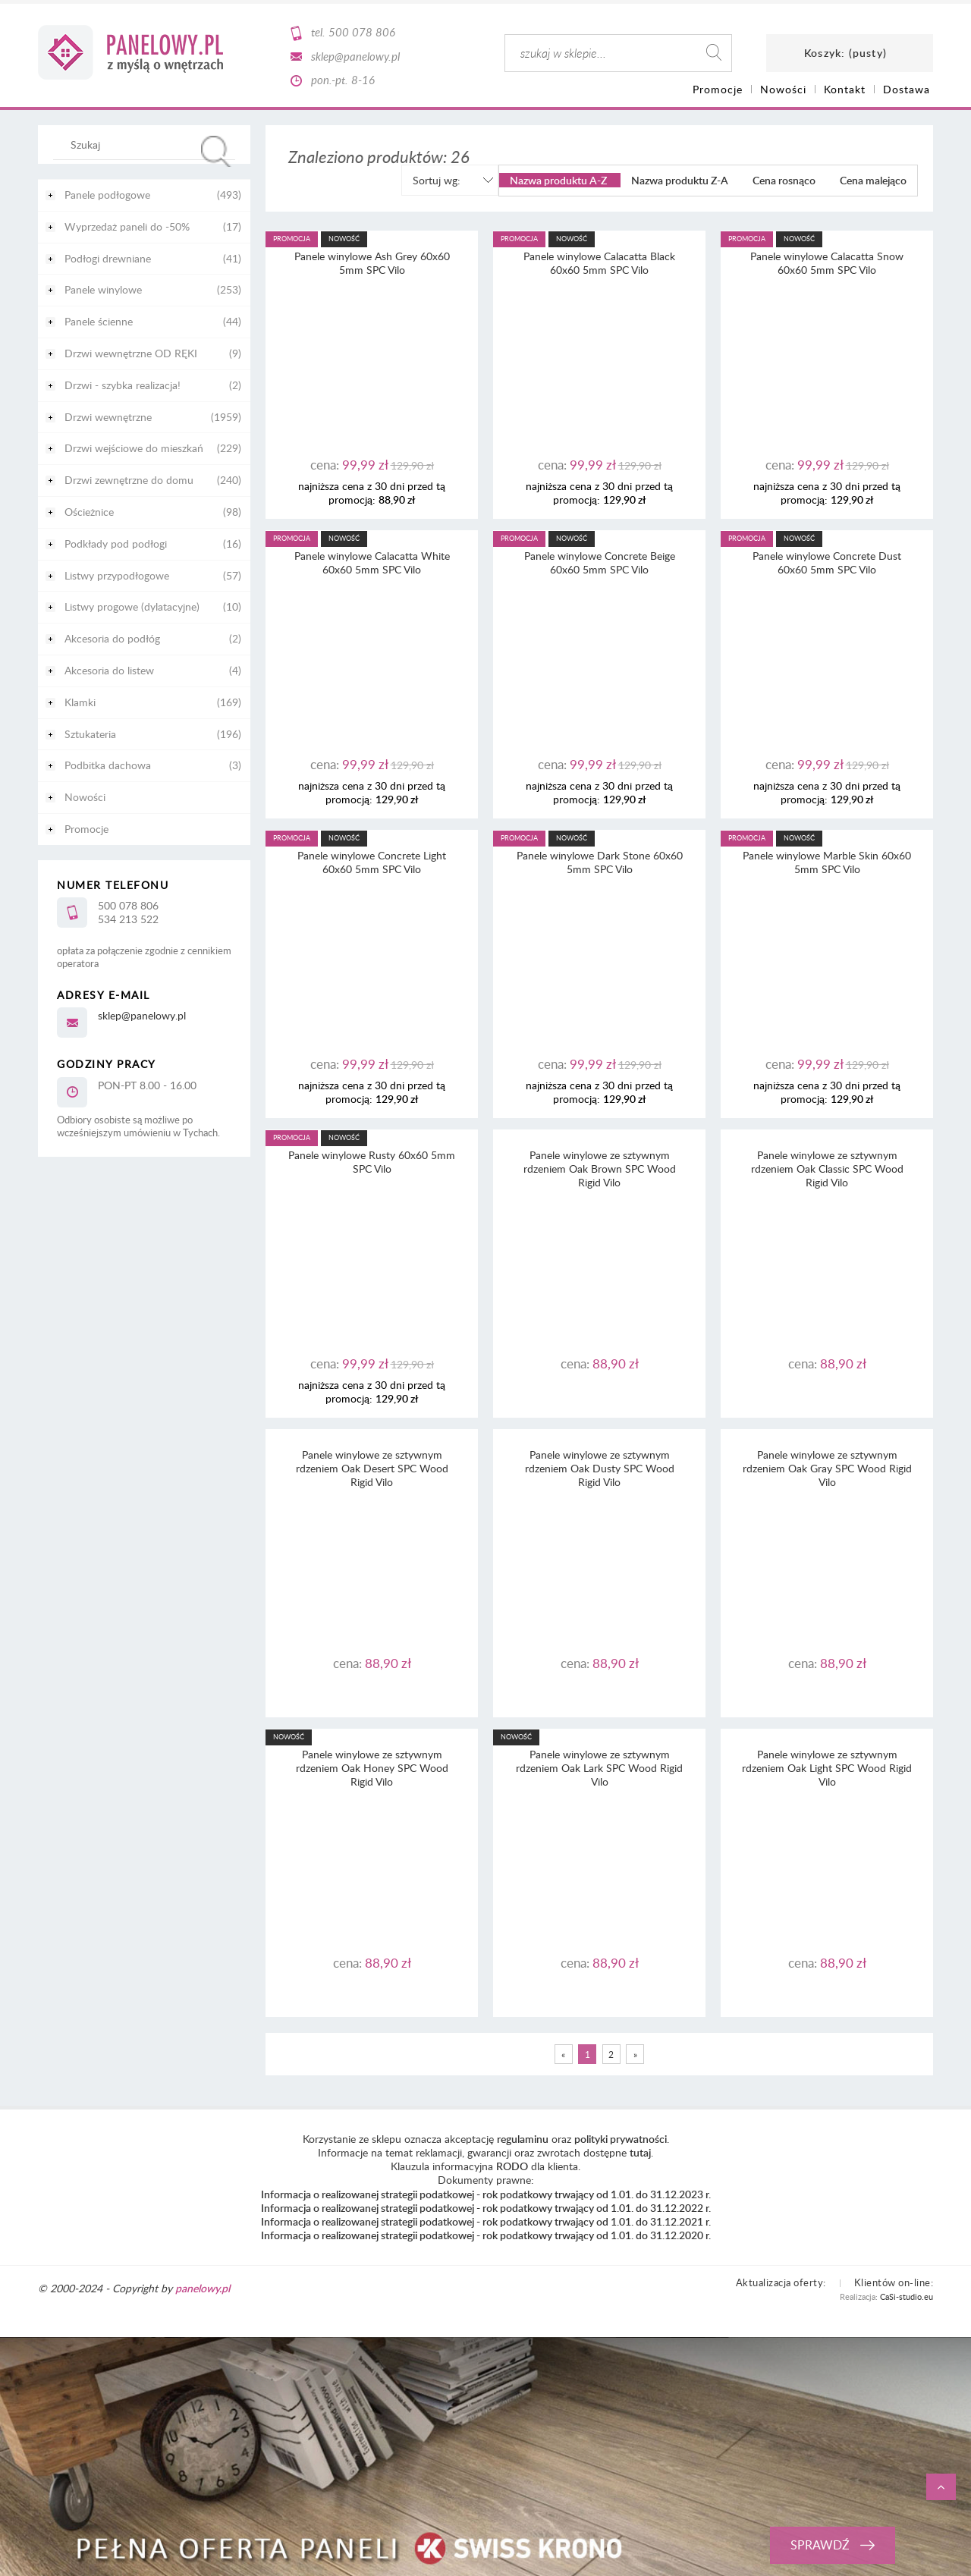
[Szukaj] (216, 151)
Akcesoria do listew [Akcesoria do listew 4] (109, 670)
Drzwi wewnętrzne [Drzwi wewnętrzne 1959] (108, 417)
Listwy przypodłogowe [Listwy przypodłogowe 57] (116, 575)
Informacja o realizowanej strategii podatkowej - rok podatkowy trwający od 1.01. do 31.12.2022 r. (486, 2208)
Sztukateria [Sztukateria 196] (90, 734)
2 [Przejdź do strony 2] (611, 2054)
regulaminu (522, 2138)
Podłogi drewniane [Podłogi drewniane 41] (107, 258)
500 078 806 (361, 31)
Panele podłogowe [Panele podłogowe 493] (107, 194)
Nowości (84, 797)
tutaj (640, 2152)
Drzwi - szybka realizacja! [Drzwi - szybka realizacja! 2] (122, 385)
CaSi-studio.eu (906, 2296)
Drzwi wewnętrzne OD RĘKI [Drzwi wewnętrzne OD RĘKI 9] (130, 353)
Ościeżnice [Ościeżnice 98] (89, 511)
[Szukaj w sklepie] (147, 144)
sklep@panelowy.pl (355, 56)
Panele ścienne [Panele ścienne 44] (98, 321)
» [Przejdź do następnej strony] (635, 2054)
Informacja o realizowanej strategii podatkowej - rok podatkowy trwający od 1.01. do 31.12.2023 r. (486, 2194)
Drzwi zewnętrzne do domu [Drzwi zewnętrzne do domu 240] (128, 480)
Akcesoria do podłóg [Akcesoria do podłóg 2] (112, 638)
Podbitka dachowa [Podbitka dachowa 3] (107, 765)
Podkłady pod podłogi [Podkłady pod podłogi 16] (115, 543)
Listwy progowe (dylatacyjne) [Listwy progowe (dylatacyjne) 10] (132, 606)
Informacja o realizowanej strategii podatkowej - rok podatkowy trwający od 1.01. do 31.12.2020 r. (486, 2235)
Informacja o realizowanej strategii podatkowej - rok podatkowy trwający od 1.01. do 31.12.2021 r (485, 2221)
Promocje (86, 828)
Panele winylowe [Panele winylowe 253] (103, 289)
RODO (512, 2166)
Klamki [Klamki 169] (80, 702)
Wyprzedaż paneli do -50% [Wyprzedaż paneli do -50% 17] (127, 226)
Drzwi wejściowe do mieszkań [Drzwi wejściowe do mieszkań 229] (133, 448)
